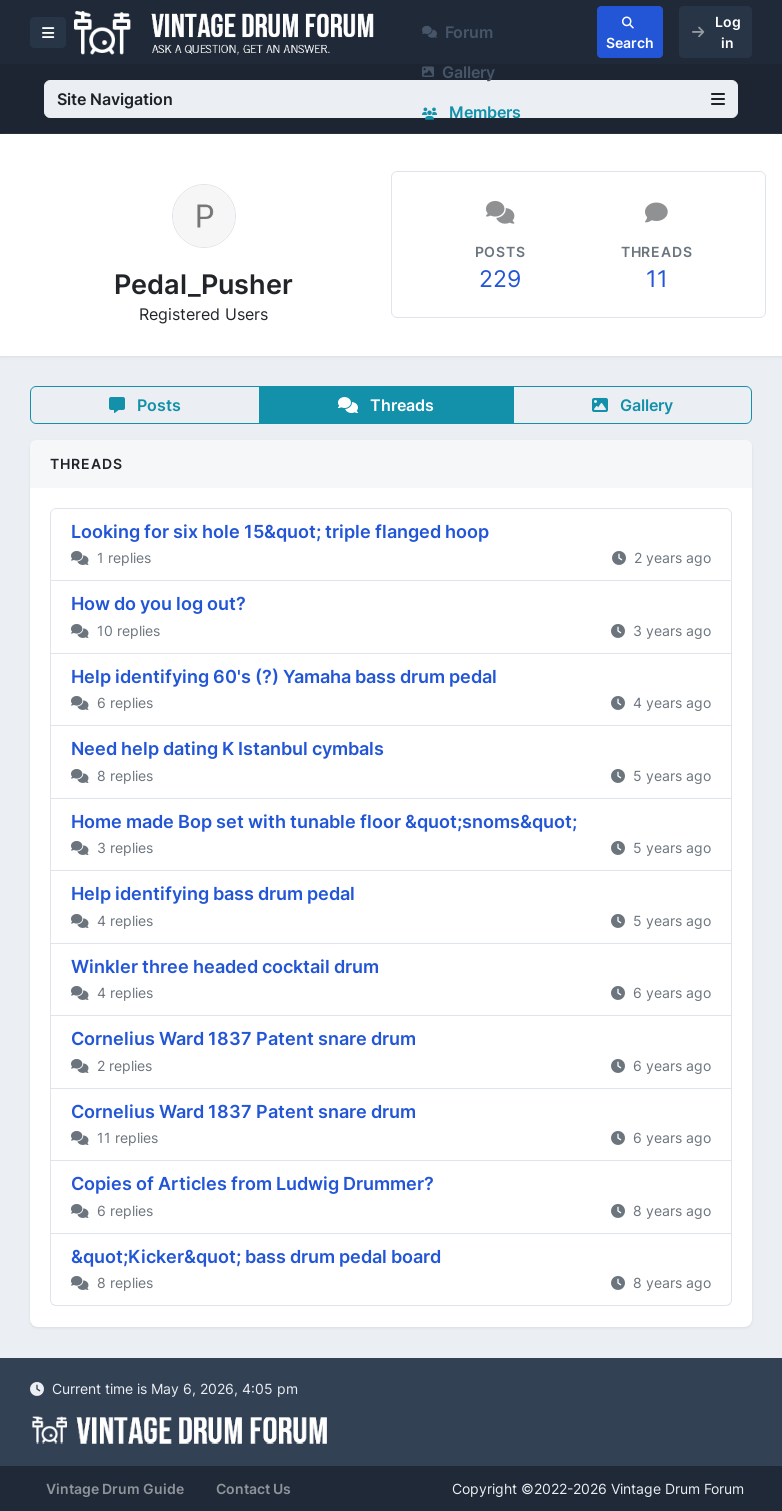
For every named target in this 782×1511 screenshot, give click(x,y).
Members (471, 112)
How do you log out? (158, 603)
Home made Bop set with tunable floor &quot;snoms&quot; (324, 821)
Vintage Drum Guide (115, 1488)
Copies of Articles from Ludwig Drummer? (252, 1183)
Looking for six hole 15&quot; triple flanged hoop (280, 531)
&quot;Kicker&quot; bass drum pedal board (256, 1256)
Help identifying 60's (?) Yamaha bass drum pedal (284, 676)
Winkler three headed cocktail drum (225, 966)
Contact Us (253, 1488)
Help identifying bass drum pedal (213, 893)
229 (500, 278)
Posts (145, 405)
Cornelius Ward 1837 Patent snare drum (243, 1038)
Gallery (458, 72)
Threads (386, 405)
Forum (457, 32)
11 (657, 278)
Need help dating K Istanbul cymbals (227, 748)
